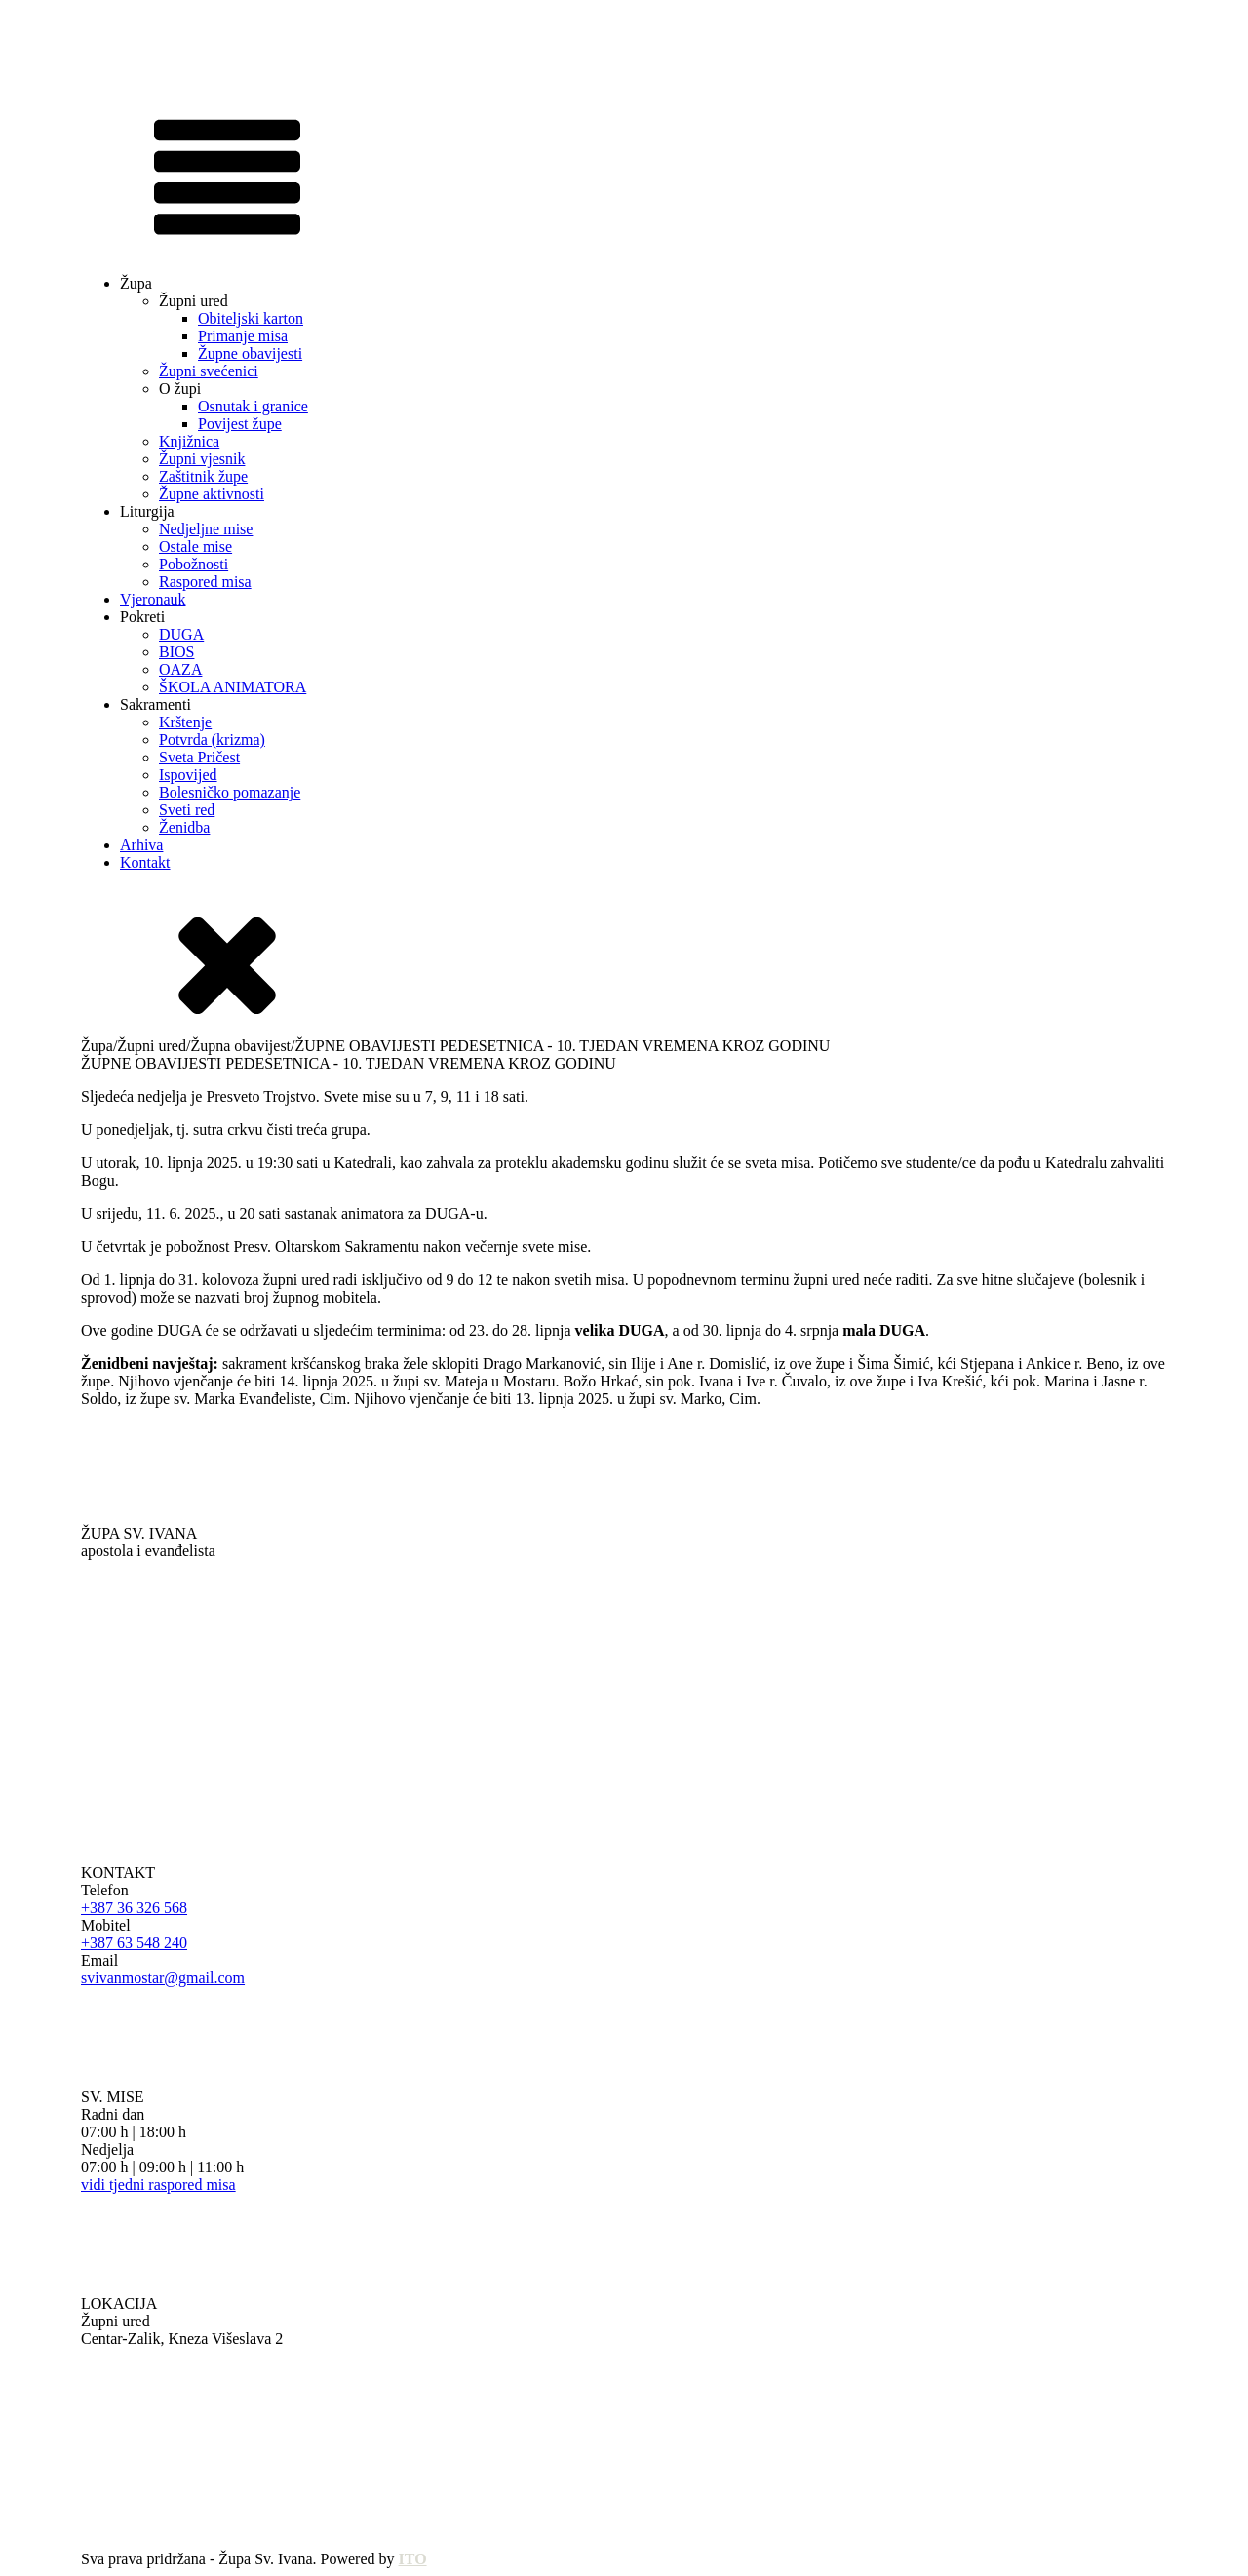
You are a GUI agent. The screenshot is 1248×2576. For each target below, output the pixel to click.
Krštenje (185, 722)
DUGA (181, 634)
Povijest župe (240, 423)
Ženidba (184, 827)
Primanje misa (243, 336)
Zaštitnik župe (203, 476)
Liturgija (147, 511)
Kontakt (145, 862)
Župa (136, 283)
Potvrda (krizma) (212, 739)
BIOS (176, 652)
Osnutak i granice (253, 406)
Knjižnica (189, 441)
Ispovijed (188, 774)
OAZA (180, 669)
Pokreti (142, 616)
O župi (180, 388)
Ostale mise (195, 546)
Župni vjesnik (202, 458)
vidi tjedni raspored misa (158, 2184)
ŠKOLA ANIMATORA (232, 687)
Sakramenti (155, 704)
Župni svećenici (208, 371)
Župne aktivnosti (211, 494)
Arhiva (141, 845)
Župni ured (193, 301)
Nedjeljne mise (206, 529)
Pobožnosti (193, 564)
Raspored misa (205, 581)
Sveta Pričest (199, 757)
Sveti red (186, 809)
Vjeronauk (153, 599)
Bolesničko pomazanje (229, 792)
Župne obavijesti (250, 353)
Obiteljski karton (250, 318)
